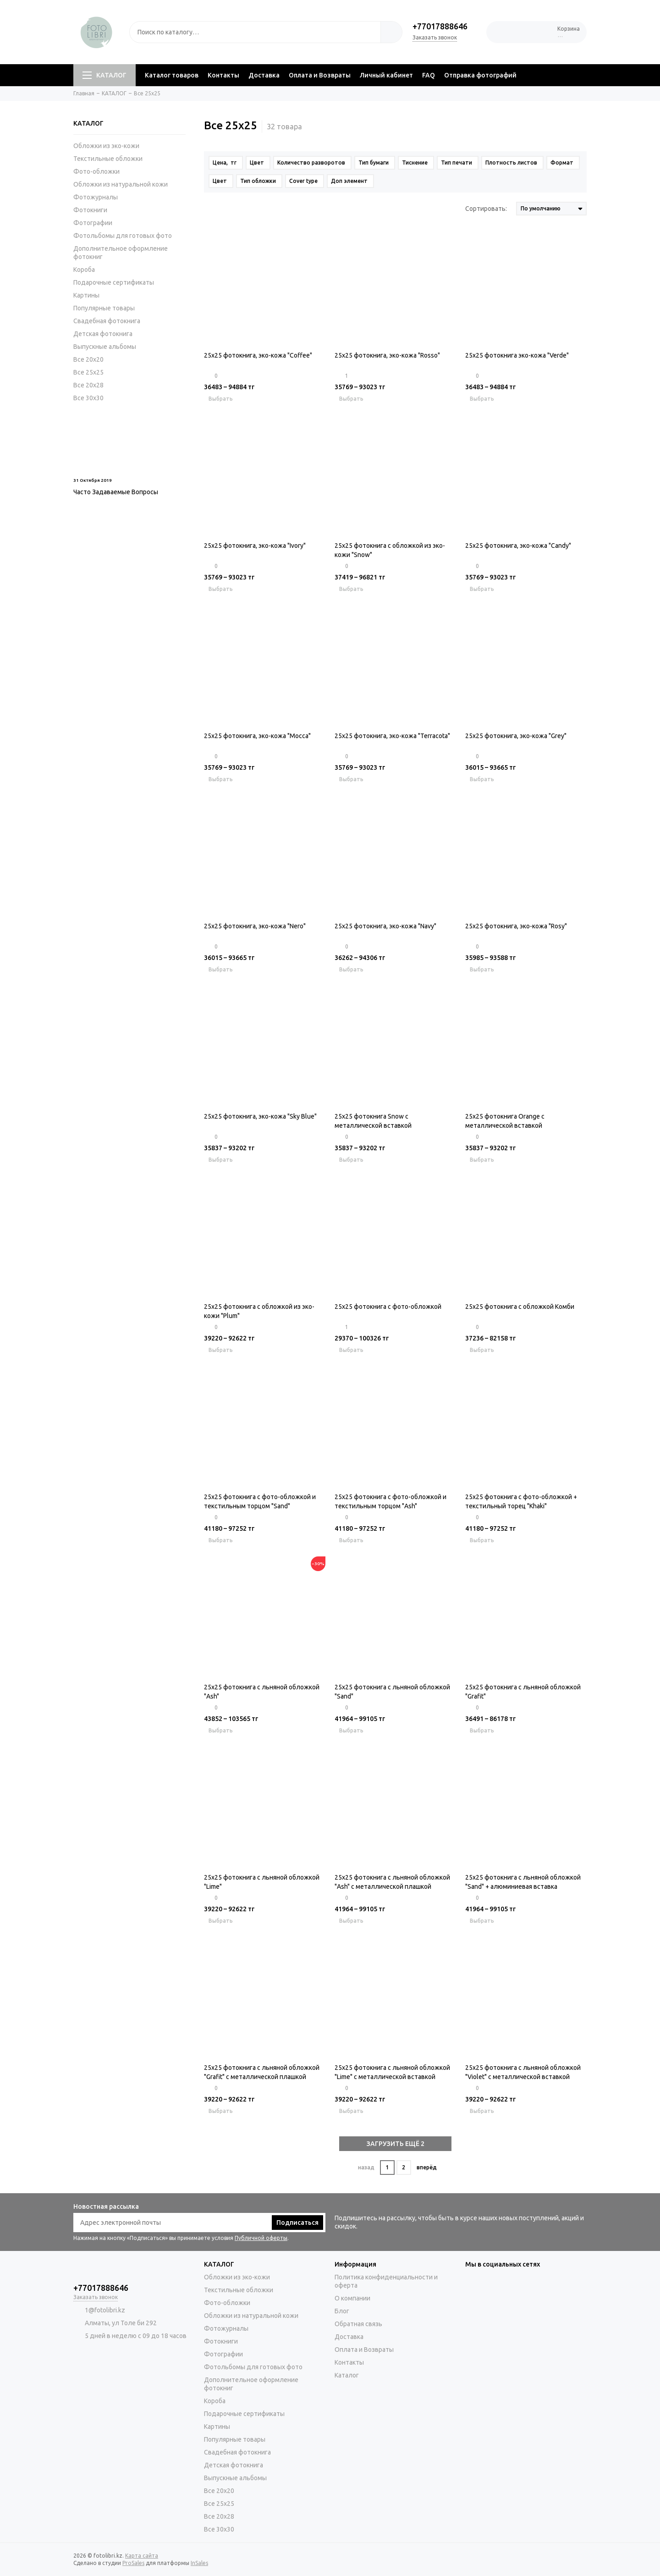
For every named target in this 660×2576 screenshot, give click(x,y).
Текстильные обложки (108, 158)
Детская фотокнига (102, 333)
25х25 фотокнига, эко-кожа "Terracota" (392, 735)
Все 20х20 (88, 359)
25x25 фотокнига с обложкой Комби (519, 1306)
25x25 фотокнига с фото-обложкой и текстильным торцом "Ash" (390, 1501)
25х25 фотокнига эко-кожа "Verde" (517, 355)
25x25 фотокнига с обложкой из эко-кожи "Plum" (259, 1311)
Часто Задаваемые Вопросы (115, 492)
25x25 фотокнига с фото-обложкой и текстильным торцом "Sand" (260, 1501)
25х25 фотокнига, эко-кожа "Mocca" (257, 735)
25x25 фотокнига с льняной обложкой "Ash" (261, 1691)
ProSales (133, 2563)
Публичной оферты (261, 2238)
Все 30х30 (88, 398)
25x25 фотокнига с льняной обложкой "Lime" (261, 1882)
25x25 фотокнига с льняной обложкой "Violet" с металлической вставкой (523, 2072)
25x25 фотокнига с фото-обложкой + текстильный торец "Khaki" (521, 1501)
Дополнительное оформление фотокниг (120, 252)
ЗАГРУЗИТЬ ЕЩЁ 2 (395, 2143)
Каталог (347, 2375)
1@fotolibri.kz (105, 2310)
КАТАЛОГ (104, 75)
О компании (352, 2298)
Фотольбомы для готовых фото (122, 235)
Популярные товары (104, 308)
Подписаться (297, 2222)
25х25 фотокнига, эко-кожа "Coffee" (258, 355)
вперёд (427, 2167)
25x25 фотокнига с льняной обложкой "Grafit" (523, 1691)
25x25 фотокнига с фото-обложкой (388, 1306)
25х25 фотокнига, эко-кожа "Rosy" (516, 926)
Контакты (223, 75)
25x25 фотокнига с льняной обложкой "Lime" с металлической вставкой (392, 2072)
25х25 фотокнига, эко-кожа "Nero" (255, 926)
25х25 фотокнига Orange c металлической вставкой (504, 1121)
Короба (84, 269)
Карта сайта (141, 2556)
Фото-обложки (96, 171)
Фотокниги (90, 210)
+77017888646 (440, 26)
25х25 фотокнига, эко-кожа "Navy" (385, 926)
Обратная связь (358, 2324)
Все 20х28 (88, 385)
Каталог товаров (171, 75)
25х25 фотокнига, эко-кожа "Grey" (515, 735)
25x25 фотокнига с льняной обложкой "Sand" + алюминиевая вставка (523, 1882)
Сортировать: (486, 208)
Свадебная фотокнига (106, 321)
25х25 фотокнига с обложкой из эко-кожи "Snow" (390, 550)
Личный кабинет (386, 75)
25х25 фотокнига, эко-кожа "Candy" (518, 545)
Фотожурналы (95, 197)
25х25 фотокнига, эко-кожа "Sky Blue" (260, 1116)
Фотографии (92, 222)
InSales (199, 2563)
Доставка (264, 75)
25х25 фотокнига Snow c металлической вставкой (373, 1121)
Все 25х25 (88, 372)
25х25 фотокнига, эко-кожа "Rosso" (387, 355)
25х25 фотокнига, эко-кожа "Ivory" (255, 545)
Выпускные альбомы (104, 346)
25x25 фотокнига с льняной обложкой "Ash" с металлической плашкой (392, 1882)
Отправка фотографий (480, 75)
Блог (342, 2311)
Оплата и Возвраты (320, 75)
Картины (86, 295)
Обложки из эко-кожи (106, 145)
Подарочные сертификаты (113, 282)
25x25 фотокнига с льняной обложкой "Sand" (392, 1691)
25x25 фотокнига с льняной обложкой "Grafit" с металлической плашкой (261, 2072)
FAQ (428, 75)
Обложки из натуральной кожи (120, 184)
